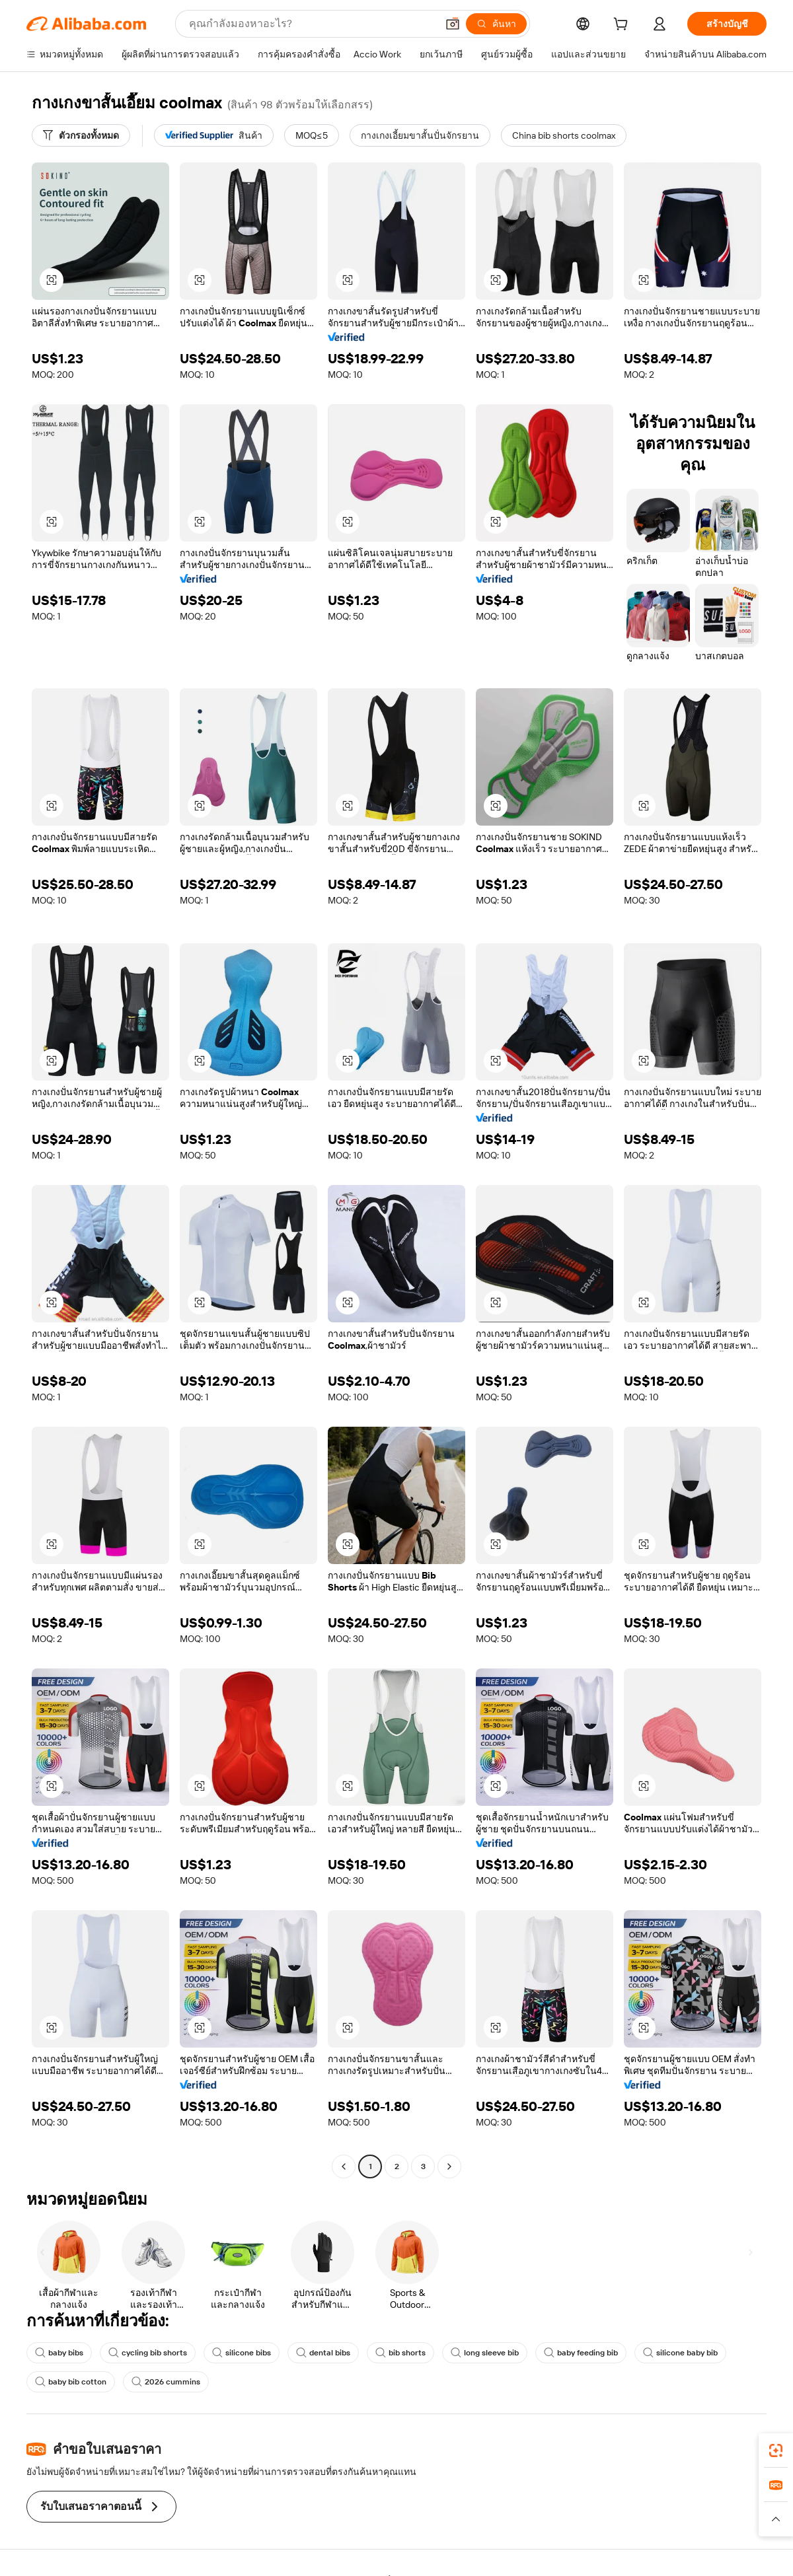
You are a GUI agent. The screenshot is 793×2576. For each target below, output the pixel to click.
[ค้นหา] (496, 23)
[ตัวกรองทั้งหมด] (81, 135)
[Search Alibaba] (311, 24)
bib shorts (400, 2352)
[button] (453, 24)
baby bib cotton (70, 2382)
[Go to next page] (449, 2166)
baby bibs (59, 2352)
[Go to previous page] (344, 2166)
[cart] (623, 25)
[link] (776, 2450)
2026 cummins (166, 2382)
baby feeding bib (581, 2352)
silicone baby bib (680, 2352)
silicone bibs (241, 2352)
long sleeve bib (485, 2352)
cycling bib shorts (147, 2352)
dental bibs (323, 2352)
